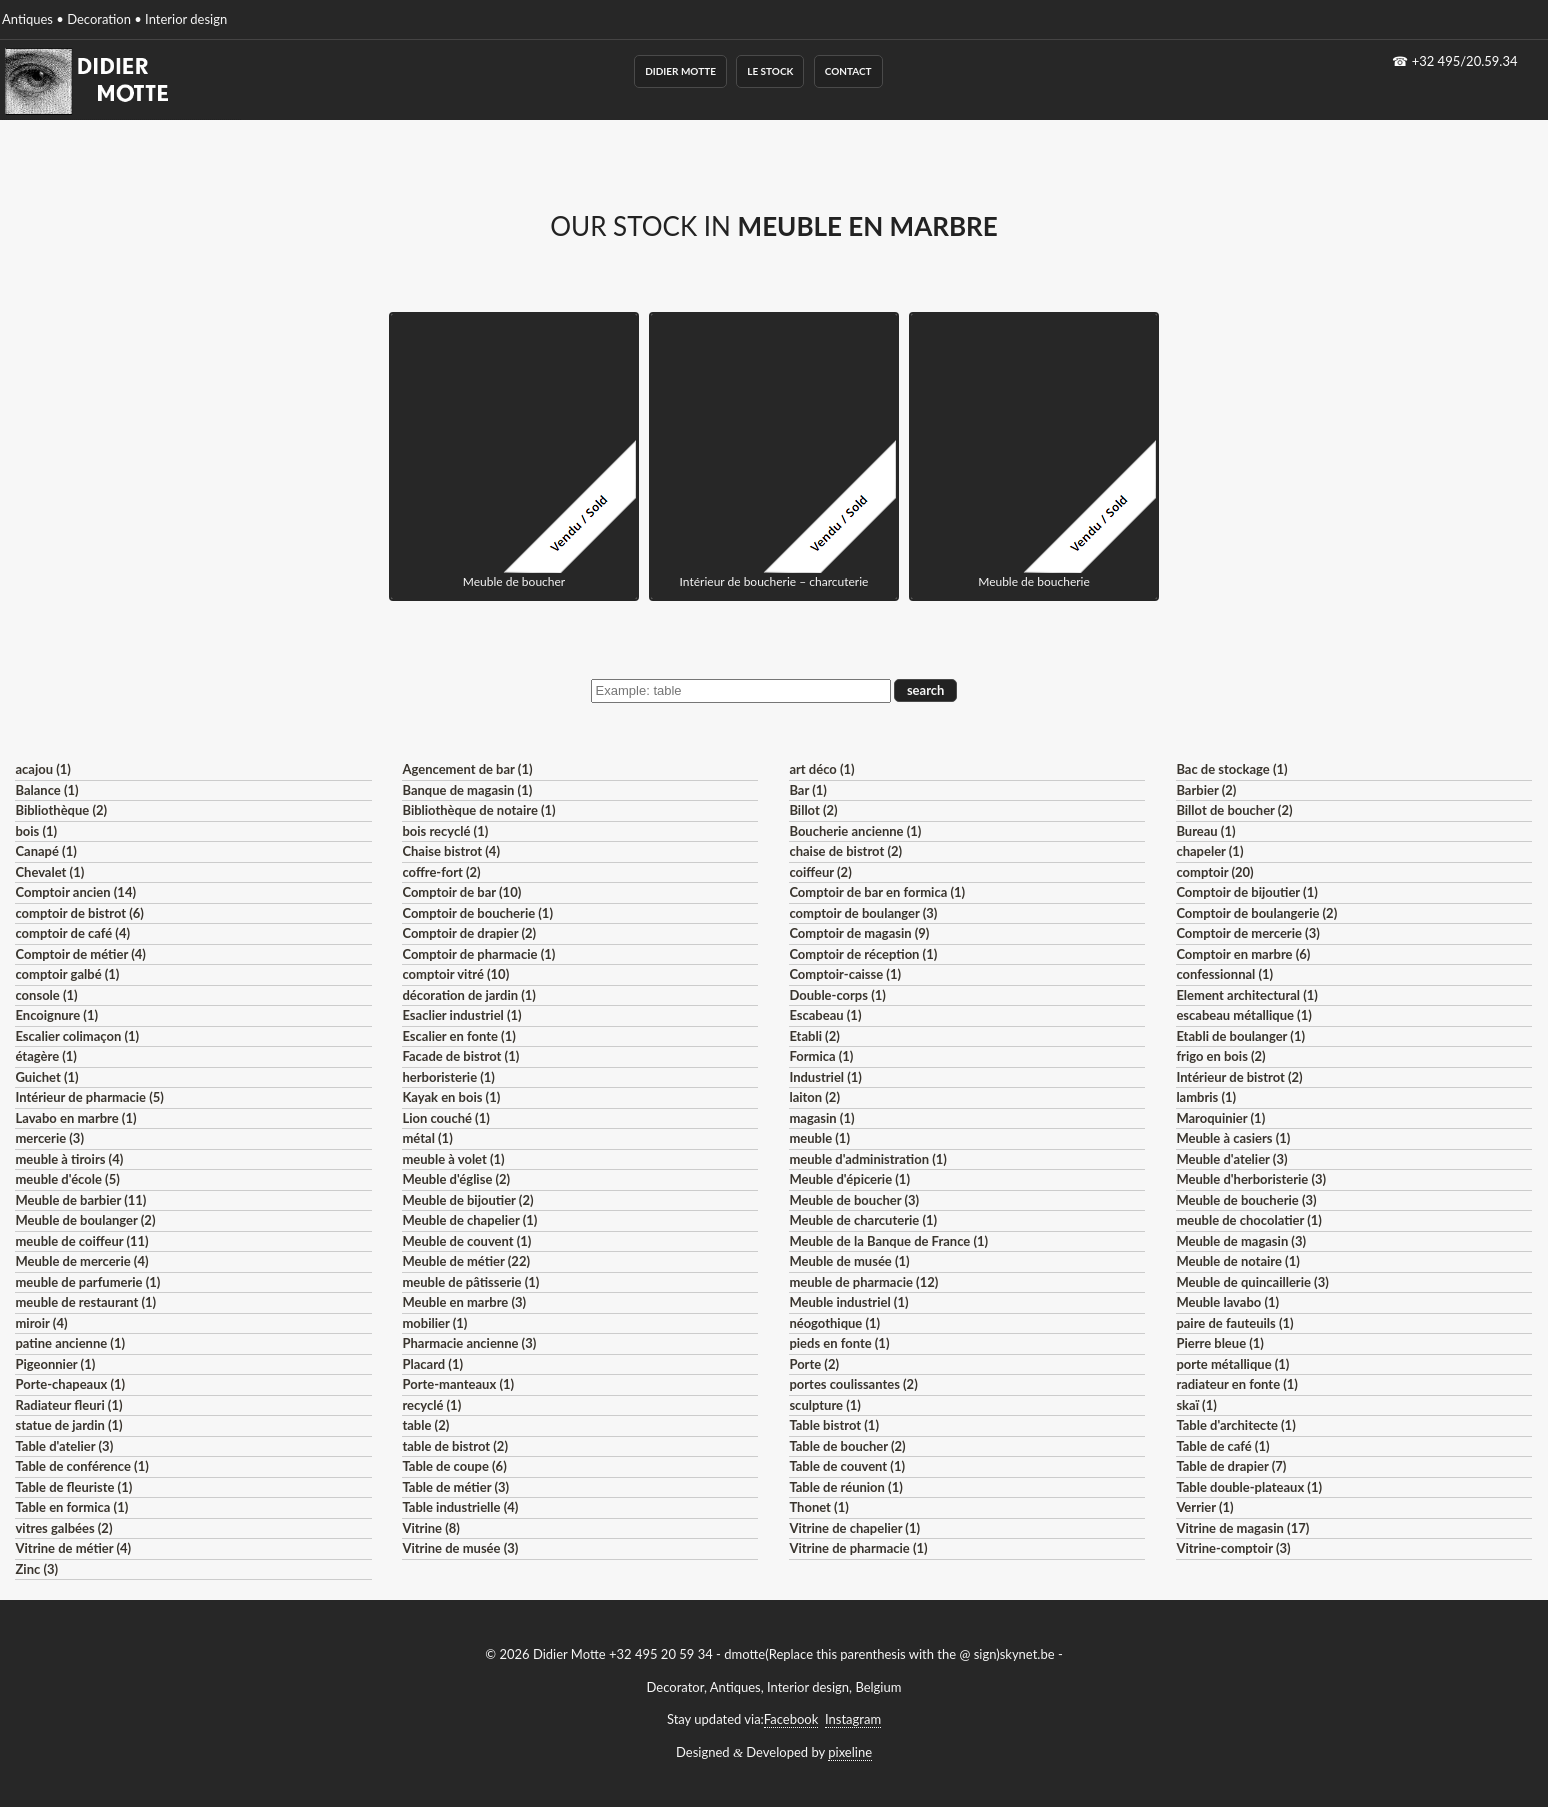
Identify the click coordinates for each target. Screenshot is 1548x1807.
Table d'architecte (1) (1235, 1425)
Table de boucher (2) (847, 1446)
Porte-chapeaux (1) (70, 1384)
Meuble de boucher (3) (854, 1200)
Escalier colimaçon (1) (77, 1036)
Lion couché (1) (445, 1118)
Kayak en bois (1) (451, 1097)
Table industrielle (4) (460, 1507)
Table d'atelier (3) (64, 1446)
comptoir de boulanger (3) (863, 913)
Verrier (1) (1204, 1507)
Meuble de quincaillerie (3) (1252, 1282)
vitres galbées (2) (63, 1528)
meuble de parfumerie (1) (87, 1282)
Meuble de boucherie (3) (1246, 1200)
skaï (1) (1196, 1405)
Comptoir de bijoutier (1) (1246, 892)
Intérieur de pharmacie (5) (89, 1097)
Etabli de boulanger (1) (1240, 1036)
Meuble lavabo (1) (1227, 1302)
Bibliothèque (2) (61, 810)
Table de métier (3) (455, 1487)
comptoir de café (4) (72, 933)
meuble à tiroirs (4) (69, 1159)
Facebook (791, 1719)
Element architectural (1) (1246, 995)
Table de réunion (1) (845, 1487)
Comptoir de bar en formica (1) (877, 892)
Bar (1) (807, 790)
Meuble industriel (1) (848, 1302)
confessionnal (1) (1224, 974)
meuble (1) (819, 1138)
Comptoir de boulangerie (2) (1256, 913)
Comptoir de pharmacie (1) (478, 954)
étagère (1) (45, 1056)
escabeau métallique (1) (1243, 1015)
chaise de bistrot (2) (845, 851)
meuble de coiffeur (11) (81, 1241)
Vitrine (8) (430, 1528)
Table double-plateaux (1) (1249, 1487)
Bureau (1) (1205, 831)
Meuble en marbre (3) (464, 1302)
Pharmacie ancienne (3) (469, 1343)
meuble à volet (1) (453, 1159)
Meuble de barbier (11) (80, 1200)
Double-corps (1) (837, 995)
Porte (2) (814, 1364)
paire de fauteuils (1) (1234, 1323)
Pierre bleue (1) (1220, 1343)
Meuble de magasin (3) (1241, 1241)
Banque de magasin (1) (467, 790)
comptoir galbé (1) (67, 974)
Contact (848, 71)
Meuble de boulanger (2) (85, 1220)
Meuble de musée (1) (849, 1261)
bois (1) (36, 831)
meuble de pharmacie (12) (863, 1282)
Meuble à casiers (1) (1233, 1138)
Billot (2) (813, 810)
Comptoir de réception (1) (863, 954)
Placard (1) (432, 1364)
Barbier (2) (1206, 790)
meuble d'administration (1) (867, 1159)
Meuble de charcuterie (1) (863, 1220)
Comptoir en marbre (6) (1243, 954)
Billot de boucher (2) (1234, 810)
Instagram (853, 1719)
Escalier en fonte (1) (458, 1036)
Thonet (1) (818, 1507)
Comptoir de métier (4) (80, 954)
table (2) (425, 1425)
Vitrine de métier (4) (73, 1548)
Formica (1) (821, 1056)
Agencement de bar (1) (467, 769)
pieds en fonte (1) (839, 1343)
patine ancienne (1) (70, 1343)
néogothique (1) (834, 1323)
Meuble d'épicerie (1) (849, 1179)
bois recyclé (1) (445, 831)
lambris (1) (1206, 1097)
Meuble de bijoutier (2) (467, 1200)
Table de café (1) (1222, 1446)
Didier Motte (680, 71)
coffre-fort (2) (441, 872)
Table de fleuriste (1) (73, 1487)
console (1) (46, 995)
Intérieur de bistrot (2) (1239, 1077)
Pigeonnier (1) (55, 1364)
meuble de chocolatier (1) (1249, 1220)
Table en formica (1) (71, 1507)
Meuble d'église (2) (456, 1179)
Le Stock (770, 71)
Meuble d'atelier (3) (1231, 1159)
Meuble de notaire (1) (1237, 1261)
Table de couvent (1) (847, 1466)
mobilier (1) (434, 1323)
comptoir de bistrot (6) (79, 913)
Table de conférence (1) (81, 1466)
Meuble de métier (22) (466, 1261)
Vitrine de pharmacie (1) (858, 1548)
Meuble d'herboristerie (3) (1251, 1179)
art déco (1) (821, 769)
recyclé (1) (431, 1405)
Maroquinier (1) (1220, 1118)
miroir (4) (41, 1323)
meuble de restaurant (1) (85, 1302)
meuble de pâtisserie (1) (470, 1282)
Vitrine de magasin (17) (1242, 1528)
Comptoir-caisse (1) (845, 974)
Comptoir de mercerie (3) (1247, 933)
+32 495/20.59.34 (1465, 61)
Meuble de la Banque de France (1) (888, 1241)
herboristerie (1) (448, 1077)
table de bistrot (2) (455, 1446)
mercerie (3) (49, 1138)
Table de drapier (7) (1231, 1466)
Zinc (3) (36, 1569)
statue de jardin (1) (68, 1425)
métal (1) (427, 1138)
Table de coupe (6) (454, 1466)
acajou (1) (42, 769)
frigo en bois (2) (1220, 1056)
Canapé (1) (45, 851)
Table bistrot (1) (834, 1425)
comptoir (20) (1214, 872)
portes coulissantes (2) (853, 1384)
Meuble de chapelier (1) (469, 1220)
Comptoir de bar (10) (461, 892)
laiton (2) (814, 1097)
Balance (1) (46, 790)
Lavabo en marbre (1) (75, 1118)
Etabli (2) (814, 1036)
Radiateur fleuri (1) (68, 1405)
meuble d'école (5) (67, 1179)
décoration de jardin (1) (468, 995)
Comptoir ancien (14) (75, 892)
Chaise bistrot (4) (451, 851)
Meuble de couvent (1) (466, 1241)
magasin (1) (821, 1118)
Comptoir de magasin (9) (859, 933)
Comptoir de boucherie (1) (477, 913)
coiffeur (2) (820, 872)
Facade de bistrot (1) (460, 1056)
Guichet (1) (46, 1077)
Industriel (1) (825, 1077)
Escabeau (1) (825, 1015)
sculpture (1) (824, 1405)
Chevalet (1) (49, 872)
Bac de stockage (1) (1231, 769)
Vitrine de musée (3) (460, 1548)
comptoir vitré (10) (455, 974)
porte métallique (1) (1232, 1364)
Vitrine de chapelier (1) (854, 1528)
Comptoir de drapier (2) (469, 933)
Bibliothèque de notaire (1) (478, 810)
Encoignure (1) (56, 1015)
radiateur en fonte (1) (1237, 1384)
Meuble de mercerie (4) (81, 1261)
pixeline (850, 1752)
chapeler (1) (1209, 851)
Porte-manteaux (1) (458, 1384)
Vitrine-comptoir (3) (1233, 1548)
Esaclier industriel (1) (461, 1015)
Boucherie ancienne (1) (855, 831)
